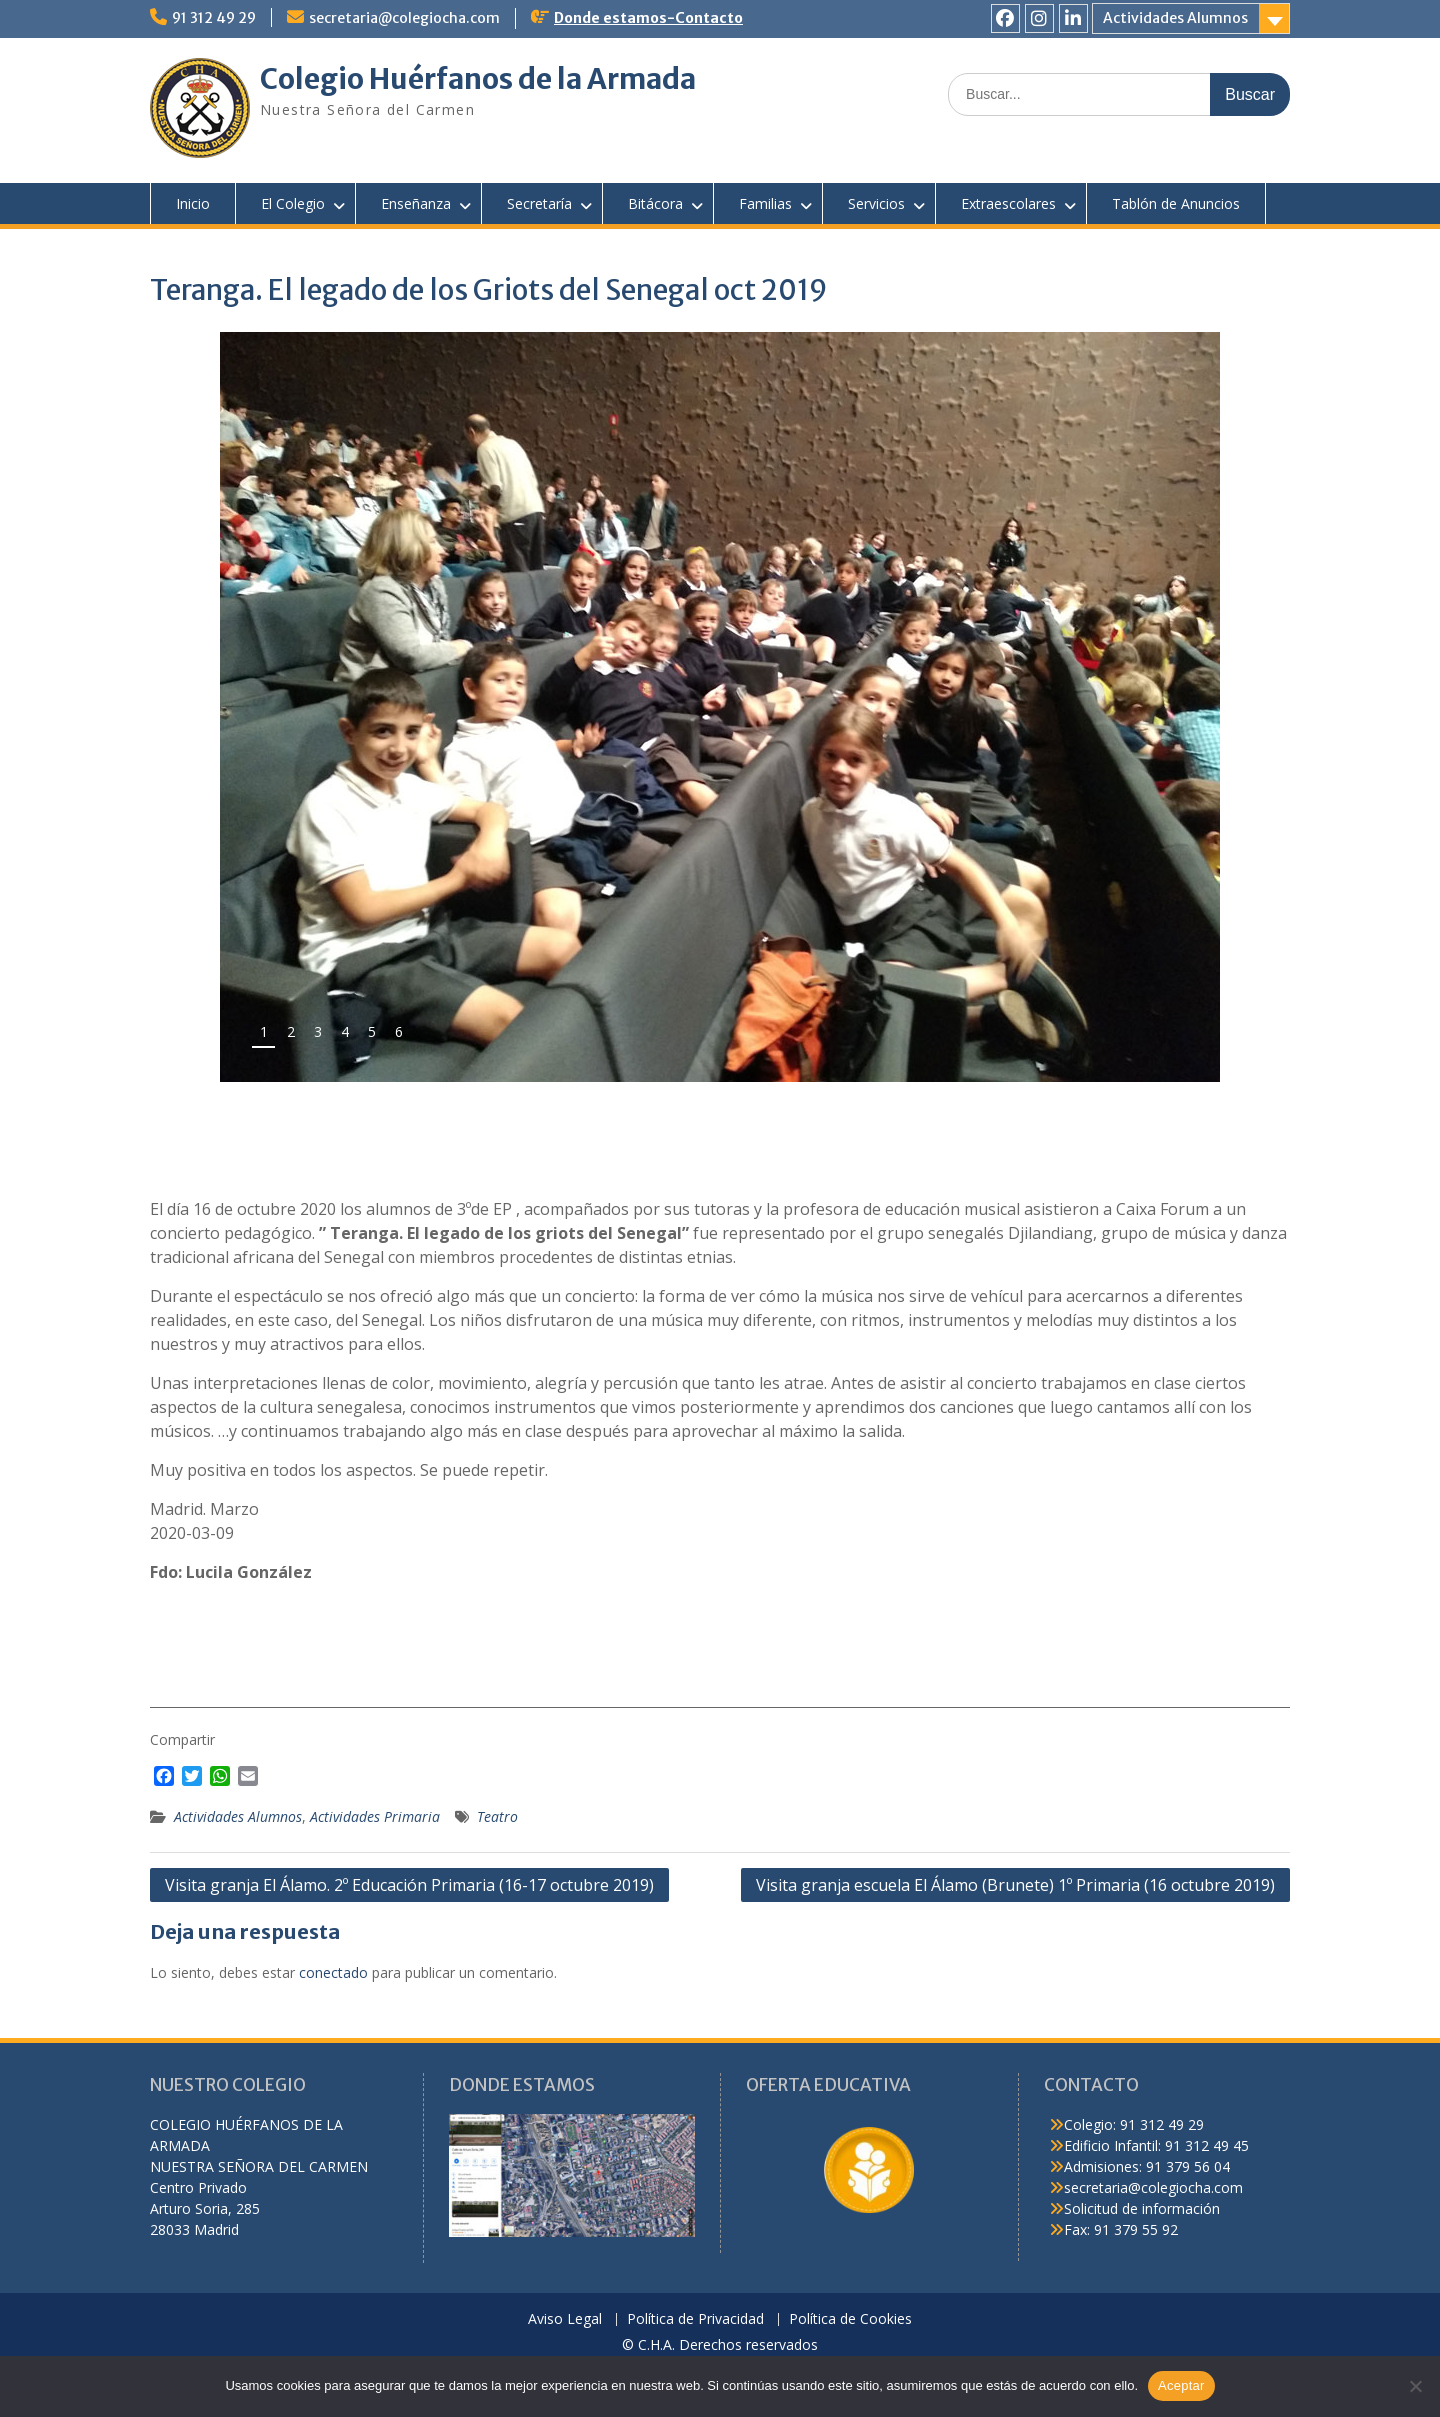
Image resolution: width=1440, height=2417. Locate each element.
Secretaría (539, 203)
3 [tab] (318, 1031)
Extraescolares (1008, 203)
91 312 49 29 (214, 18)
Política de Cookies (850, 2319)
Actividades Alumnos (1175, 18)
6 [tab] (399, 1031)
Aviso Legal (565, 2319)
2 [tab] (291, 1031)
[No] (1415, 2386)
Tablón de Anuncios (1176, 203)
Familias (765, 203)
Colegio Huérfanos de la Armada (478, 79)
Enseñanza (416, 203)
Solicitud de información (1142, 2208)
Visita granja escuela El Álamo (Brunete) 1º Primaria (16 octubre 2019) (1015, 1885)
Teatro (497, 1816)
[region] (720, 707)
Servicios (876, 203)
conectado (333, 1972)
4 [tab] (345, 1031)
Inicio (193, 203)
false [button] (1138, 1039)
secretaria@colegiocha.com (404, 18)
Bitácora (655, 203)
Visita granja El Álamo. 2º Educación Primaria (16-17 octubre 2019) (409, 1885)
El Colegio (293, 203)
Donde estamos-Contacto (648, 18)
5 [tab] (372, 1031)
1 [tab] (264, 1031)
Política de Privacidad (695, 2319)
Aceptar (1181, 2385)
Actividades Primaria (375, 1816)
